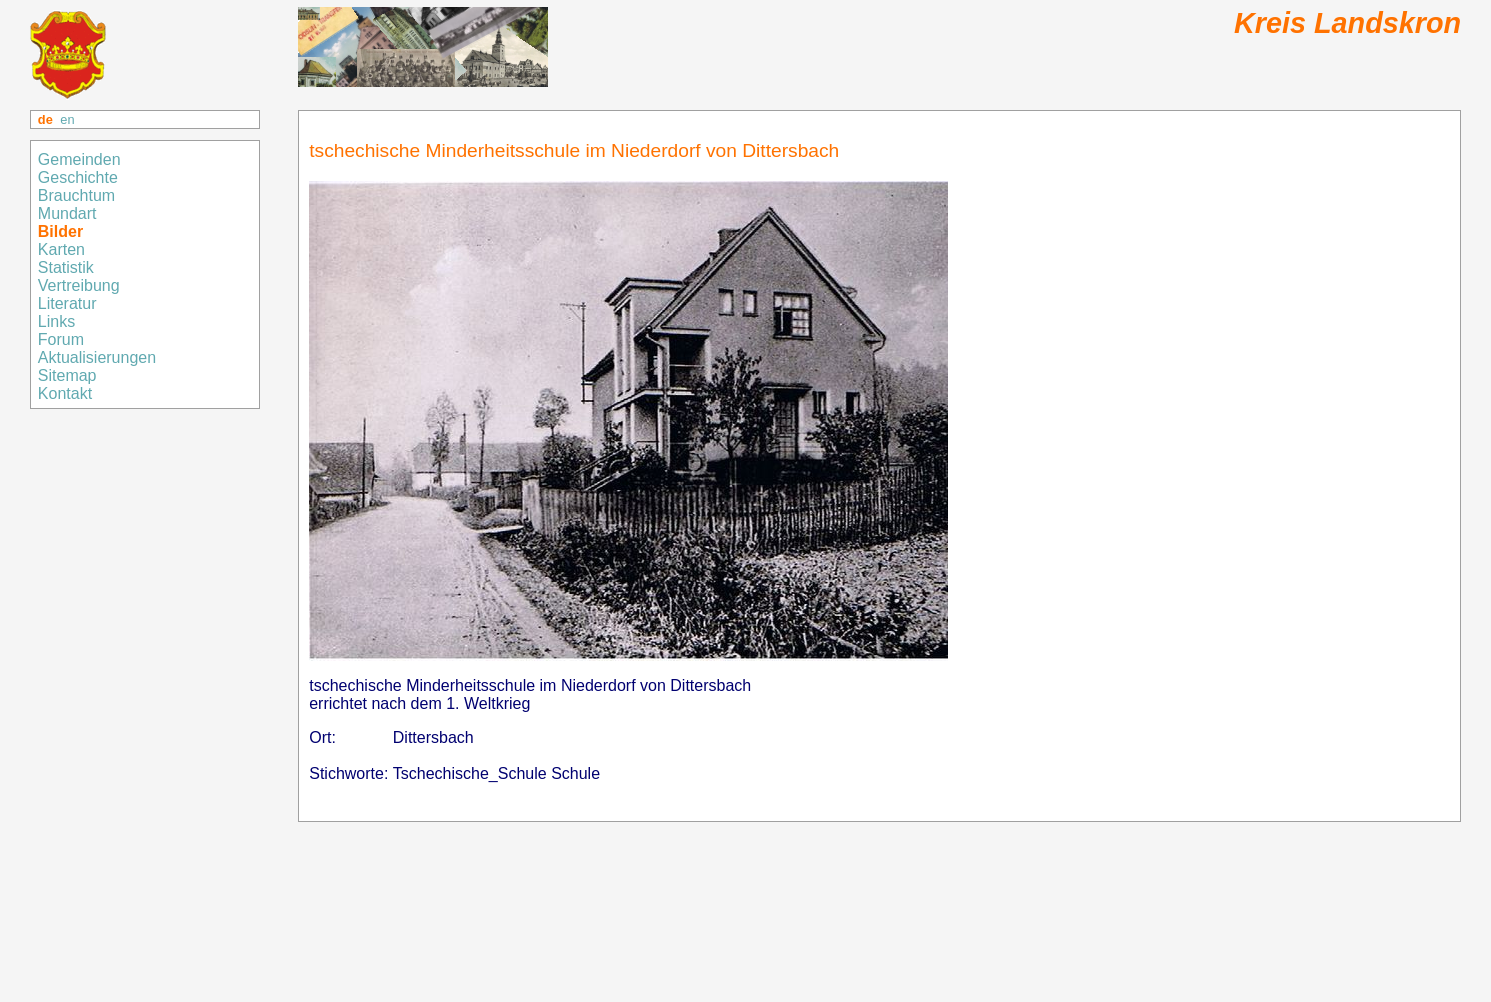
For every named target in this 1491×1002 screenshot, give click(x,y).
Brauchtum (76, 195)
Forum (61, 339)
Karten (64, 249)
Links (59, 321)
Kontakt (67, 393)
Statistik (66, 267)
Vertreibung (81, 285)
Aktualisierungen (97, 357)
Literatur (67, 303)
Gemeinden (81, 159)
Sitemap (69, 375)
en (67, 119)
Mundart (67, 213)
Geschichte (78, 177)
